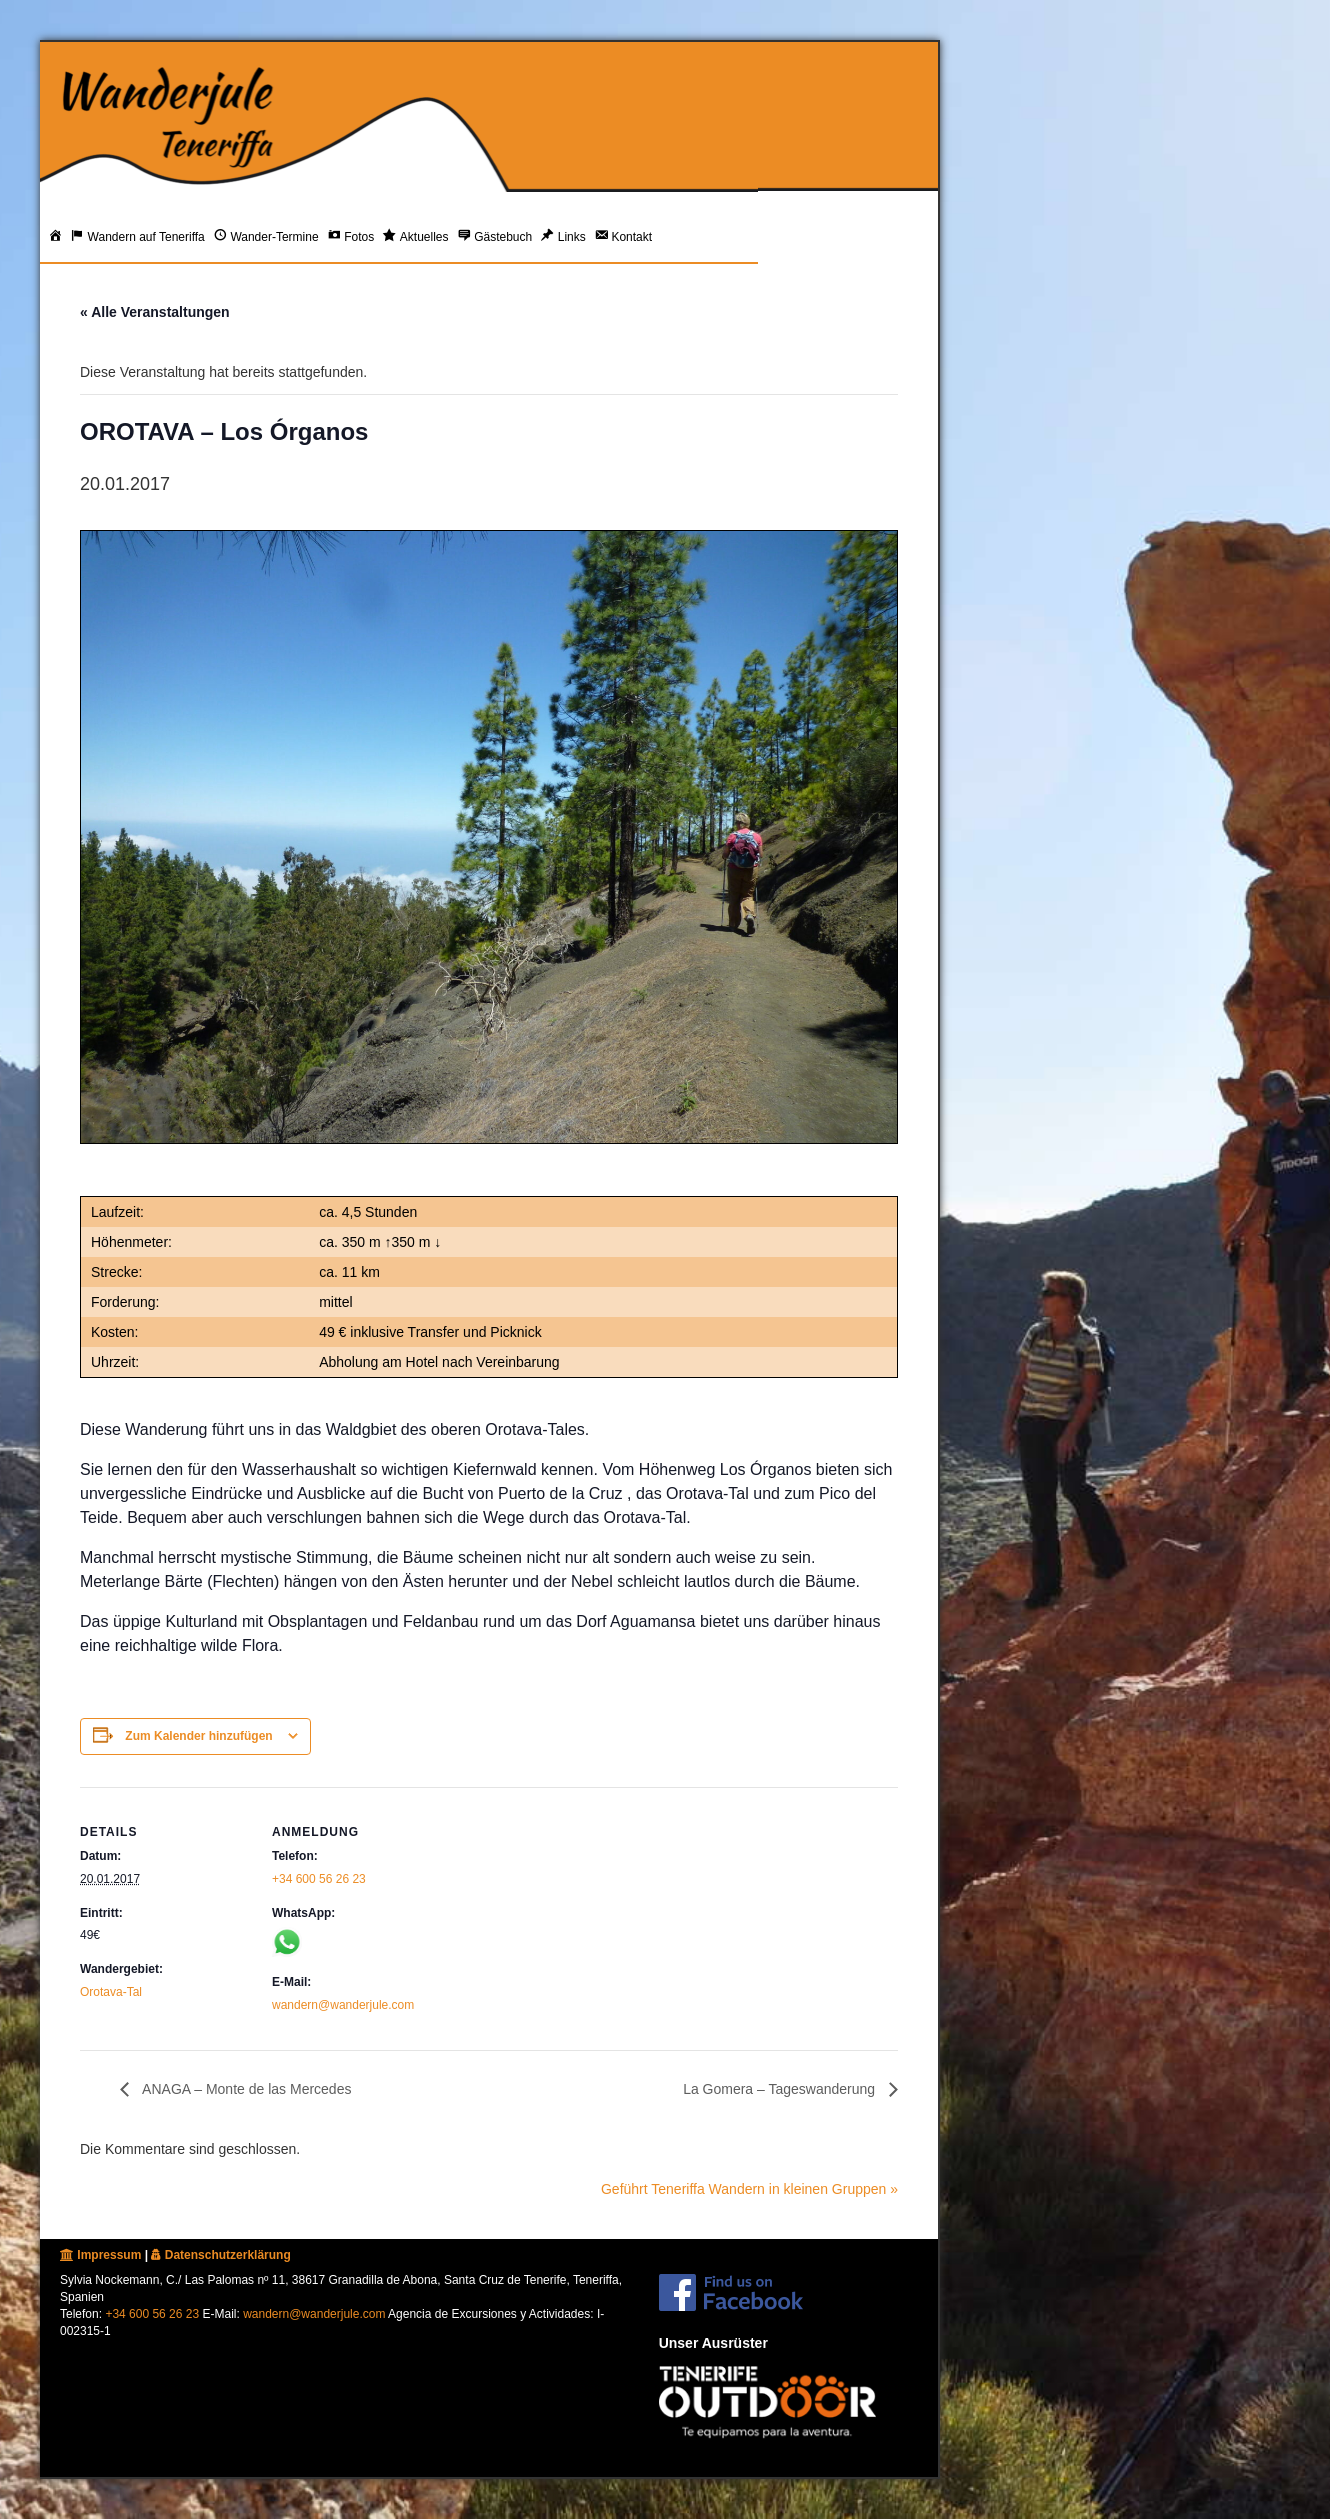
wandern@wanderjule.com (343, 2005)
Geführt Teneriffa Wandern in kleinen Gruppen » (749, 2189)
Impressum (100, 2255)
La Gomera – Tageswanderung (781, 2089)
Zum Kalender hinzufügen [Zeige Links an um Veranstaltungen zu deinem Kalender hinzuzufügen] (198, 1736)
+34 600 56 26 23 (319, 1879)
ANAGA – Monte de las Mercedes (245, 2089)
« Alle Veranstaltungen (155, 312)
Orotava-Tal (111, 1992)
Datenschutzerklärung (220, 2255)
